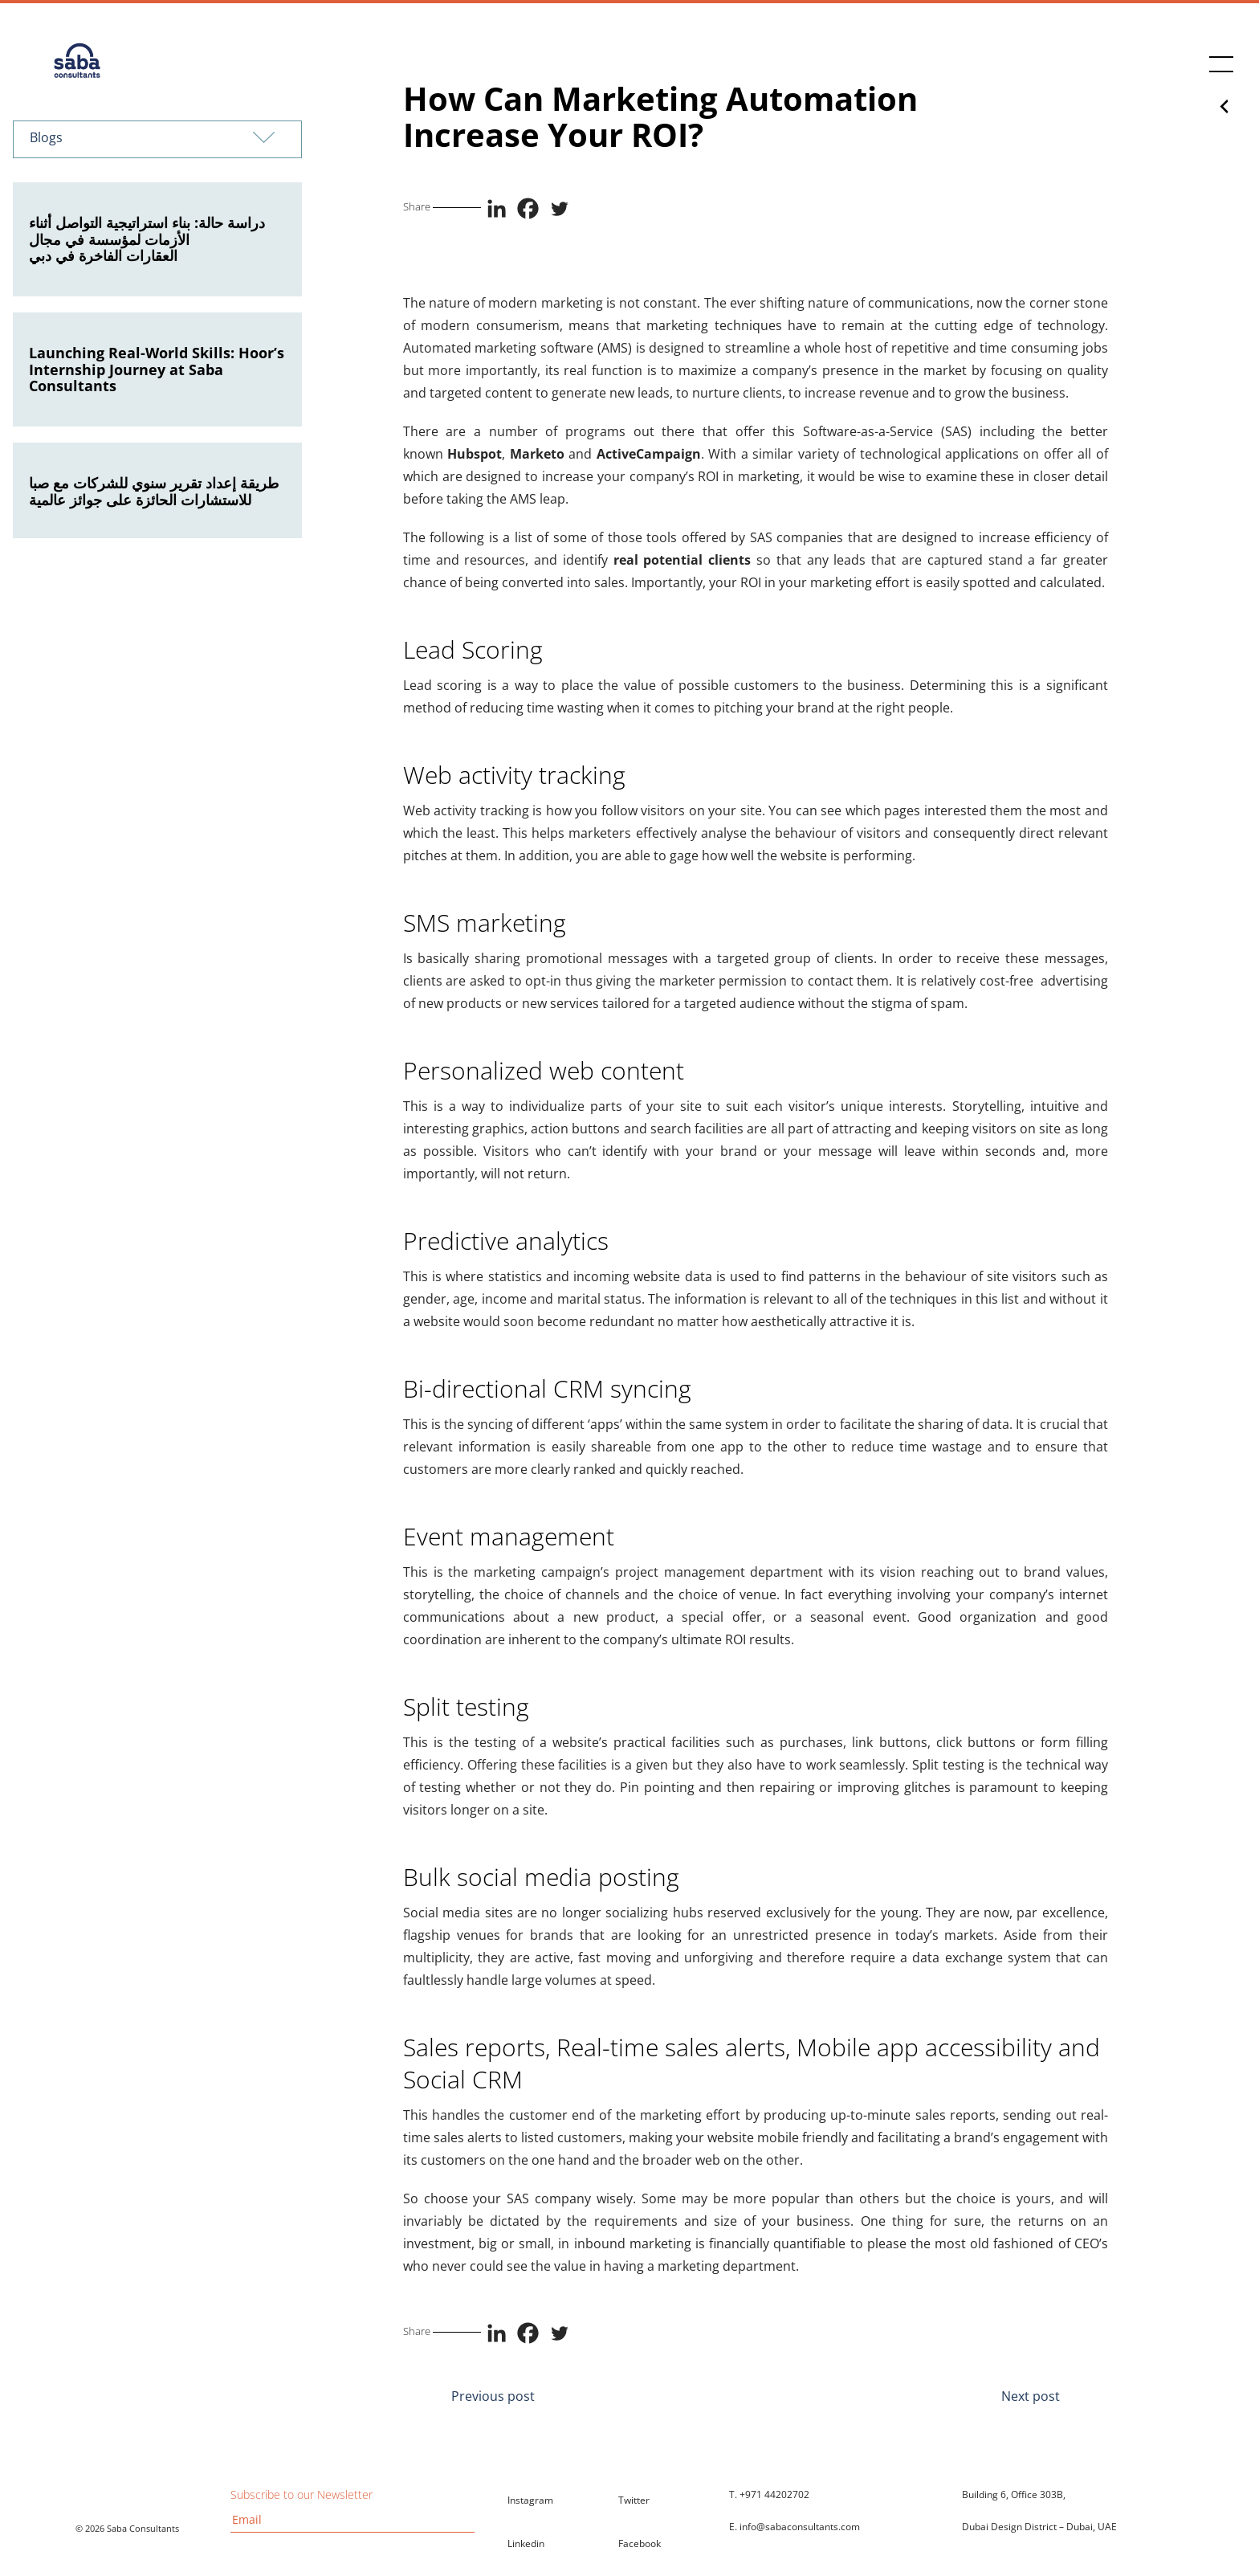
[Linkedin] (497, 208)
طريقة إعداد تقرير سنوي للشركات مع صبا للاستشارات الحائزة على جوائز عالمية (154, 491)
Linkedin (525, 2543)
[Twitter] (559, 208)
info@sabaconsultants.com (800, 2526)
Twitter (634, 2500)
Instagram (530, 2500)
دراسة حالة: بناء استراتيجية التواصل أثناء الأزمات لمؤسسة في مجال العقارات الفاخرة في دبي (147, 239)
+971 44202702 (774, 2494)
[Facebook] (528, 208)
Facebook (639, 2543)
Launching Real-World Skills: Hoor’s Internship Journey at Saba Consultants (156, 369)
